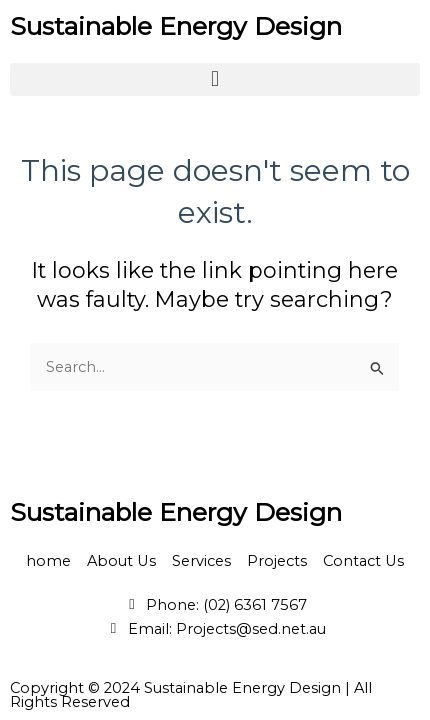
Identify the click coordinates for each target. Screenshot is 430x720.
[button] (215, 79)
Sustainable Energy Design (176, 26)
